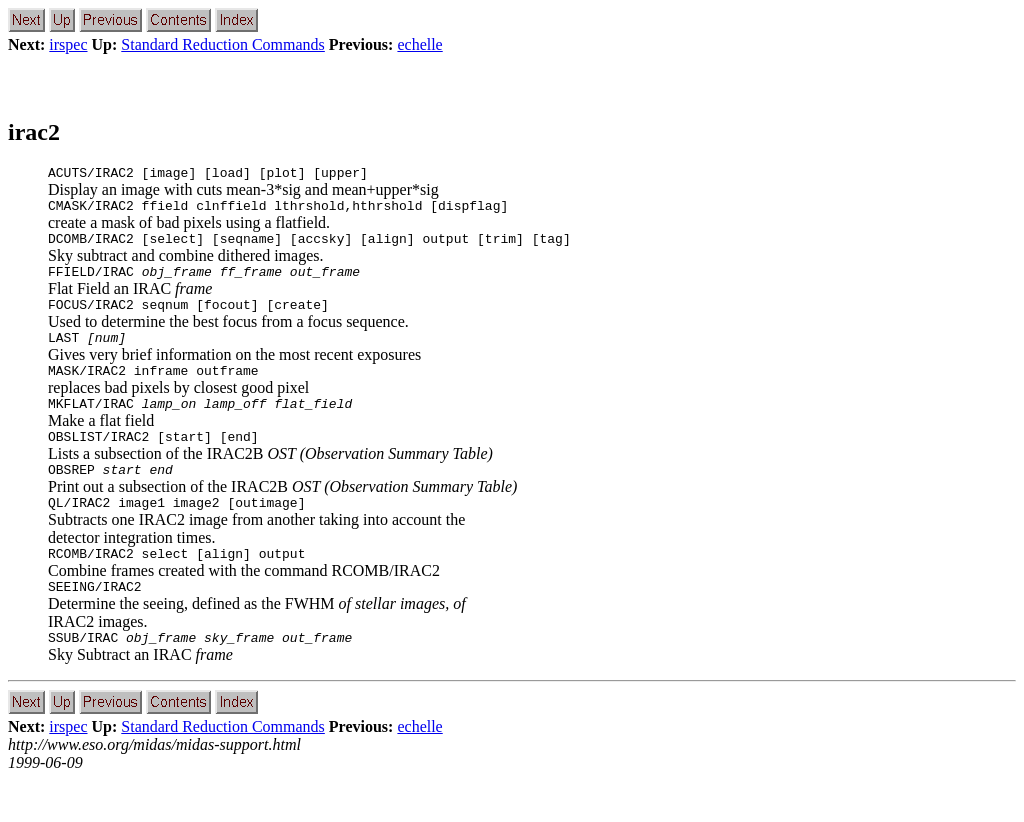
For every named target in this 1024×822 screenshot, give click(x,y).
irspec (68, 44)
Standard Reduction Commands (223, 44)
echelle (419, 44)
